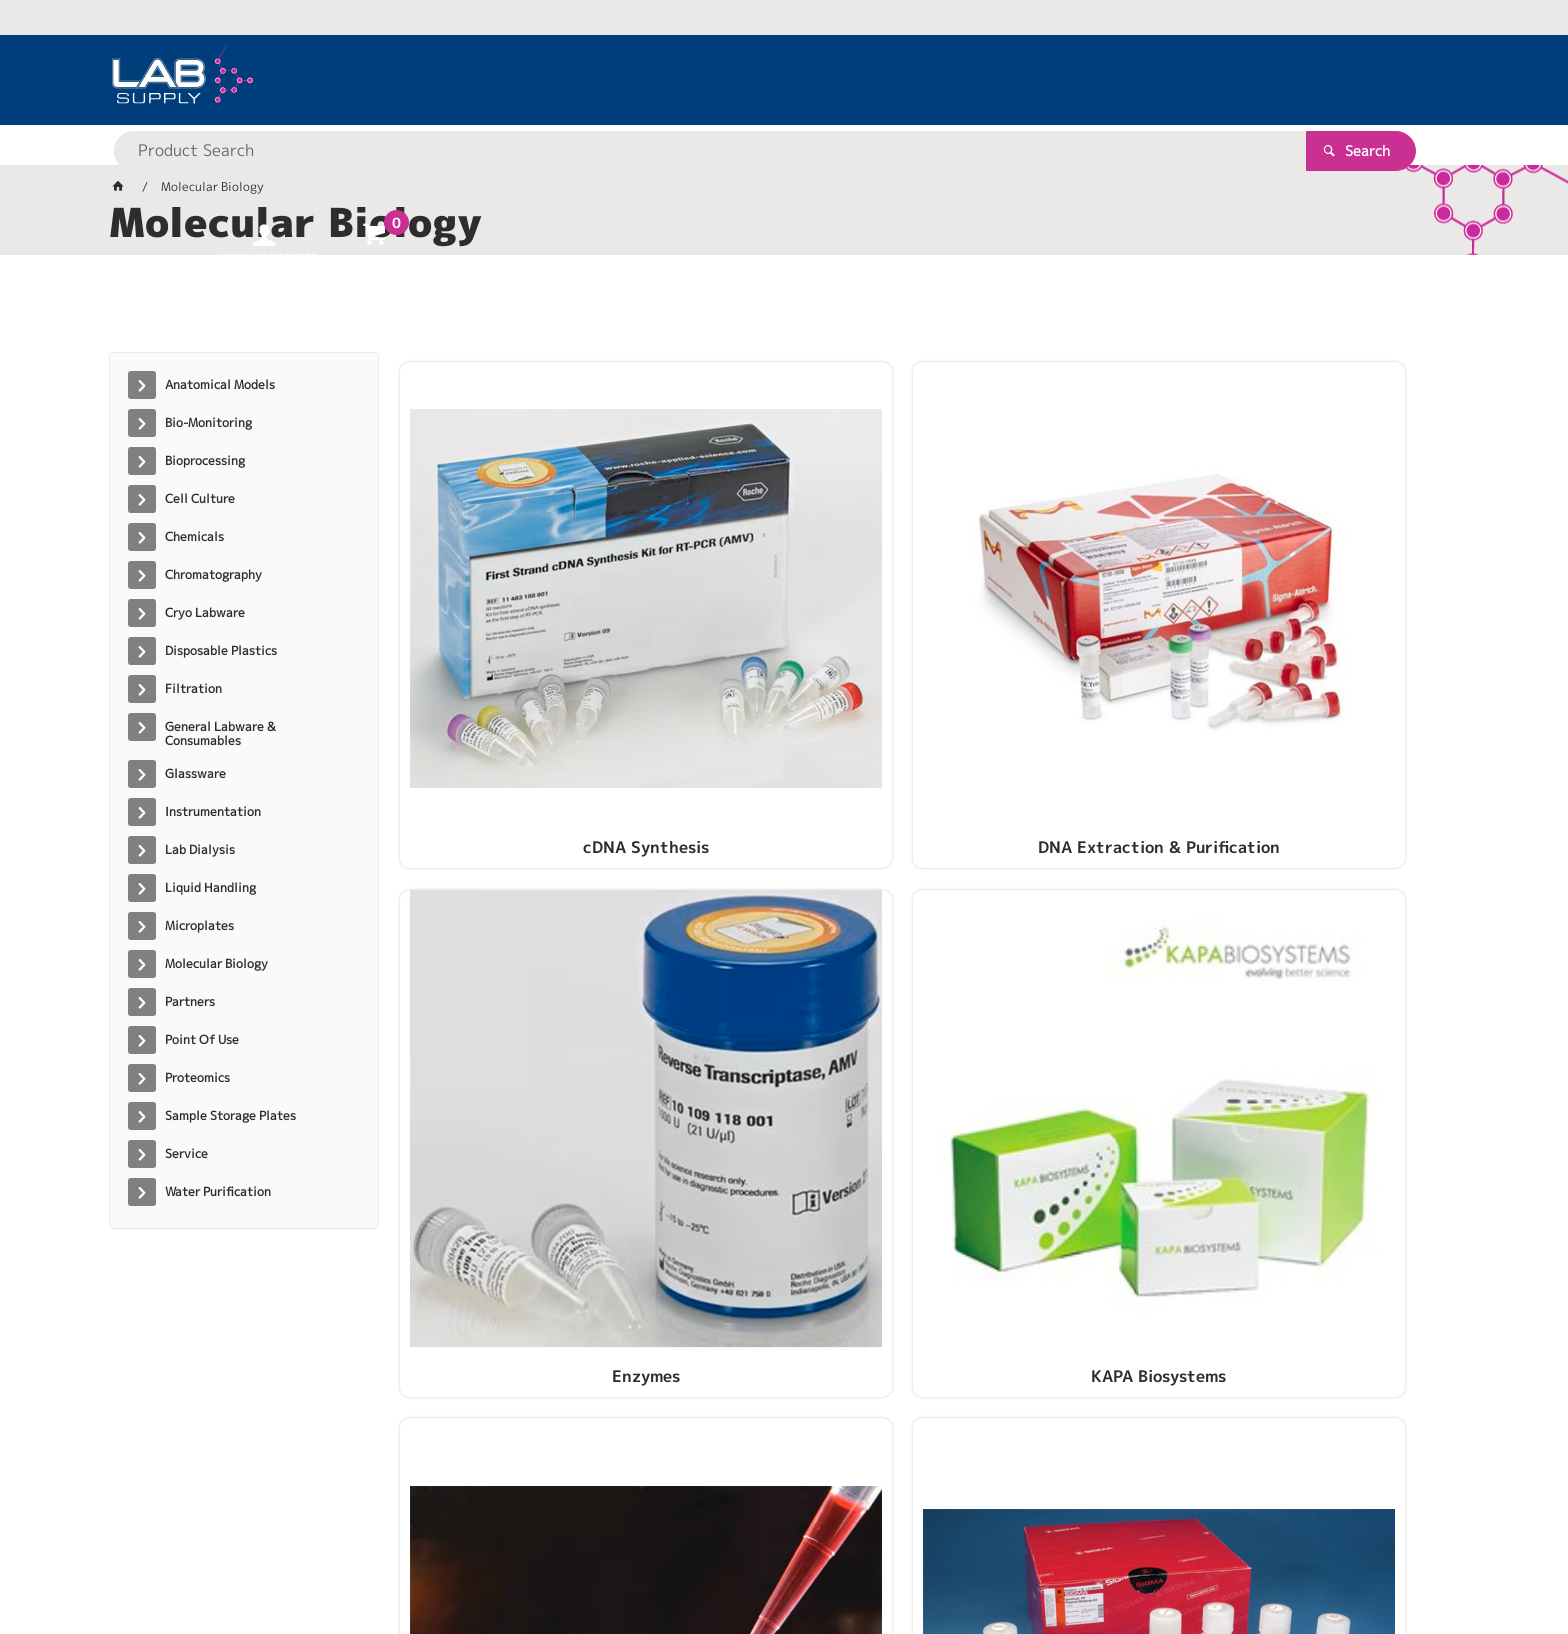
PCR (522, 923)
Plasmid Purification (790, 923)
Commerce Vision (494, 1555)
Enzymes (1058, 617)
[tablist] (784, 311)
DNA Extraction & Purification (790, 617)
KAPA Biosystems (1325, 617)
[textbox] (749, 80)
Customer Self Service (346, 1555)
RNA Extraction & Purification (1057, 923)
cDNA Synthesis (523, 617)
